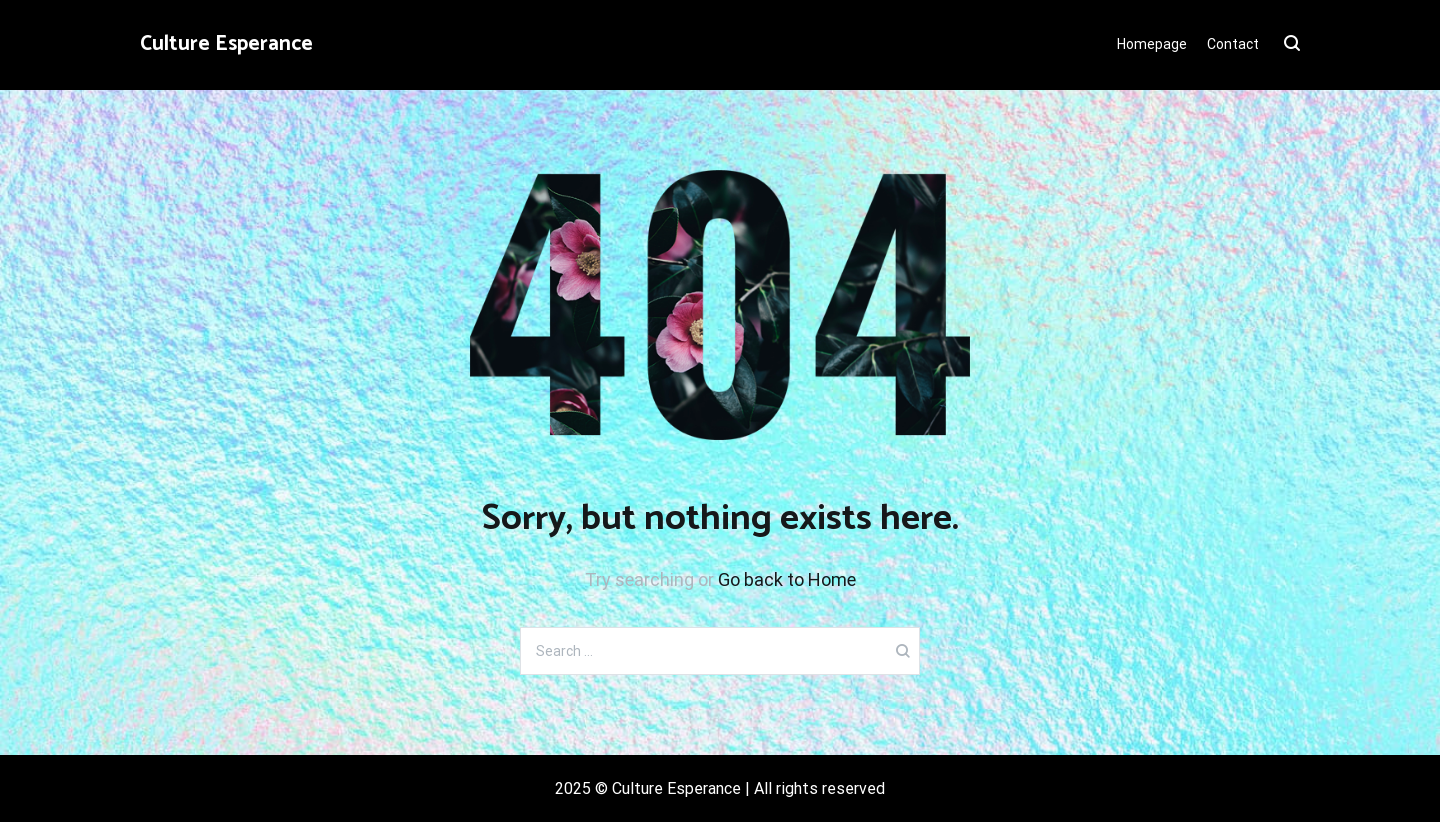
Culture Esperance (226, 44)
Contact (1233, 44)
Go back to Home (787, 579)
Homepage (1152, 44)
